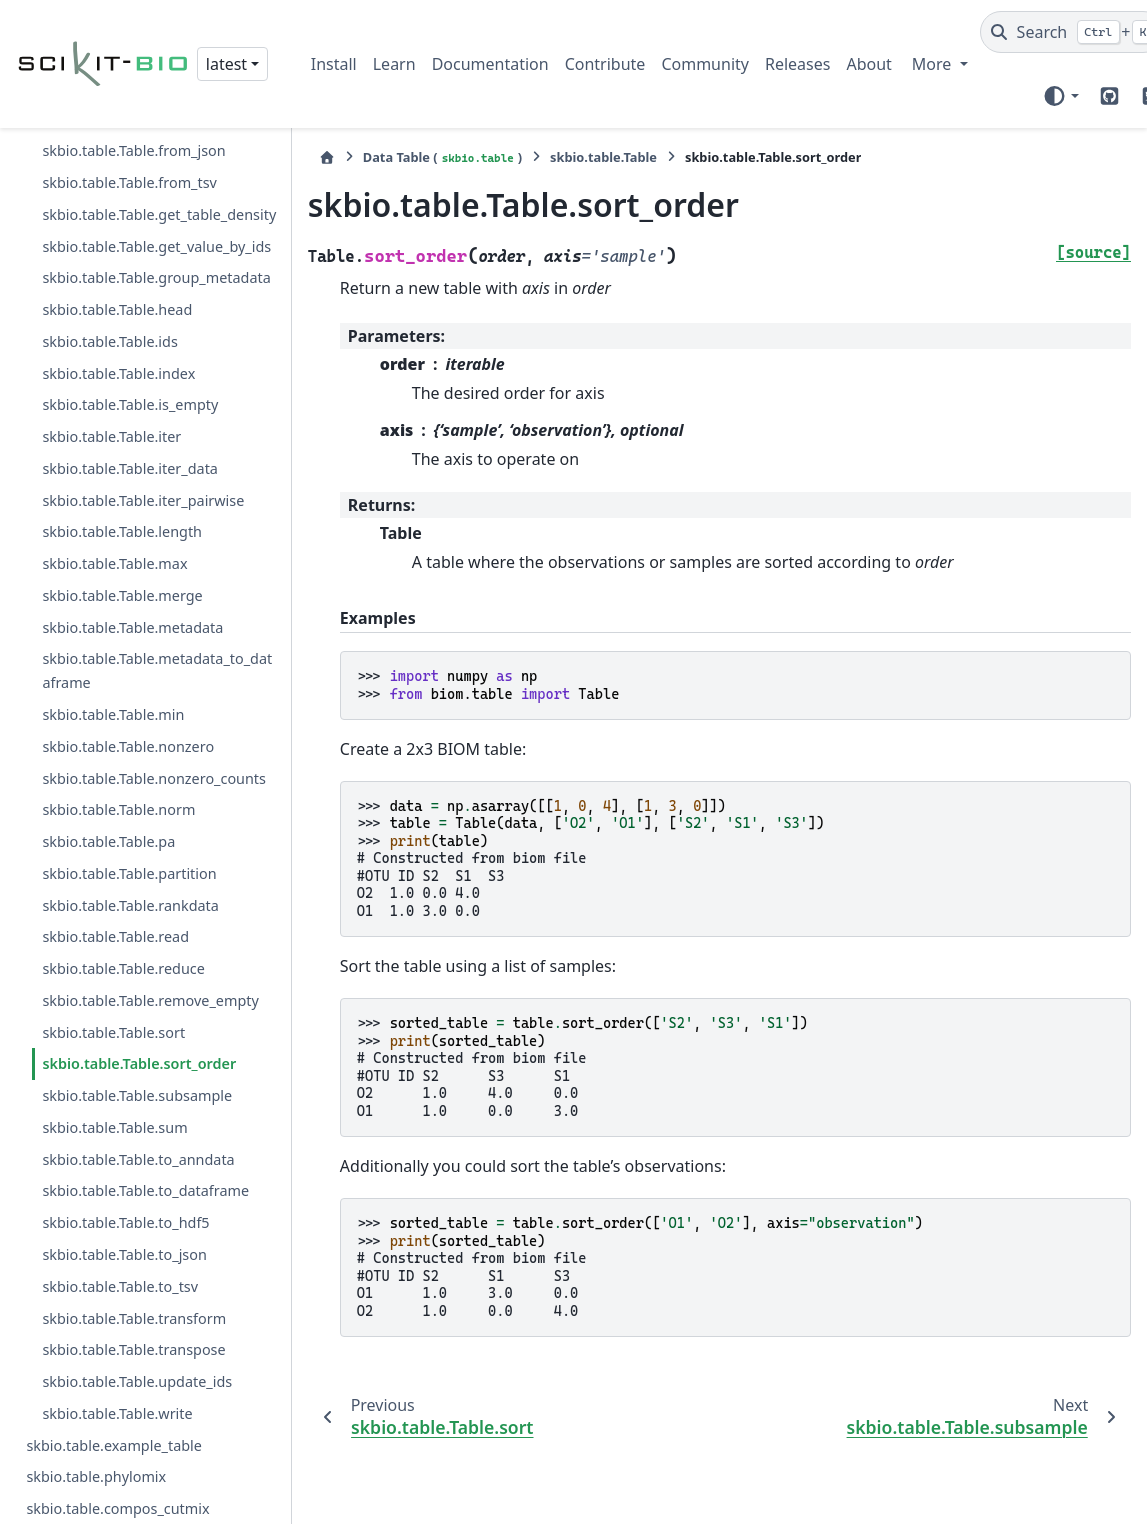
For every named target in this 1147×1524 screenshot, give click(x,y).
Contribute (605, 64)
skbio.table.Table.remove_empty (150, 929)
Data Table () (437, 157)
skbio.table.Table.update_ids (137, 1310)
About (868, 64)
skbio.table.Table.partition (129, 802)
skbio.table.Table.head (117, 238)
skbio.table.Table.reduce (123, 897)
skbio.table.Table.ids (109, 270)
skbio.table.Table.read (115, 865)
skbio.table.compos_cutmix (117, 1437)
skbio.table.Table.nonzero (128, 675)
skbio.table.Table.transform (134, 1246)
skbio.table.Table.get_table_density (155, 131)
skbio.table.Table (598, 157)
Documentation (490, 64)
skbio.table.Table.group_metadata (156, 206)
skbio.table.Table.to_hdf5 (125, 1151)
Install (334, 64)
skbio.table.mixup (86, 1500)
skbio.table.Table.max (114, 492)
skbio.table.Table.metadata (132, 555)
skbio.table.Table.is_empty (130, 333)
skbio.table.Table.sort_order (139, 992)
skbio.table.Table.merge (122, 524)
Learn (394, 64)
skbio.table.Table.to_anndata (138, 1087)
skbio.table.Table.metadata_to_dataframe (157, 599)
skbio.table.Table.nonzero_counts (154, 706)
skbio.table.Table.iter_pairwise (143, 428)
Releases (797, 64)
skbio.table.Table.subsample (137, 1024)
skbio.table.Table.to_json (124, 1183)
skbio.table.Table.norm (118, 738)
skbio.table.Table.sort (113, 960)
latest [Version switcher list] (226, 64)
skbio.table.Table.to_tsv (120, 1215)
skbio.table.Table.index (118, 301)
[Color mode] (1060, 96)
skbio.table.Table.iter (111, 365)
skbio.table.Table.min (113, 643)
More (934, 64)
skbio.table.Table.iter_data (130, 397)
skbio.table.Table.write (117, 1342)
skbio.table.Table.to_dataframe (145, 1119)
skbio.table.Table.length (122, 460)
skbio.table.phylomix (96, 1405)
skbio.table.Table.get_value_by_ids (156, 174)
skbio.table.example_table (114, 1373)
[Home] (322, 157)
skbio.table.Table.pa (108, 770)
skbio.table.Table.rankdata (130, 833)
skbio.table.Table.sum (114, 1056)
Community (705, 64)
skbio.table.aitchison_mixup (119, 1469)
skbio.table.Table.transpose (133, 1278)
